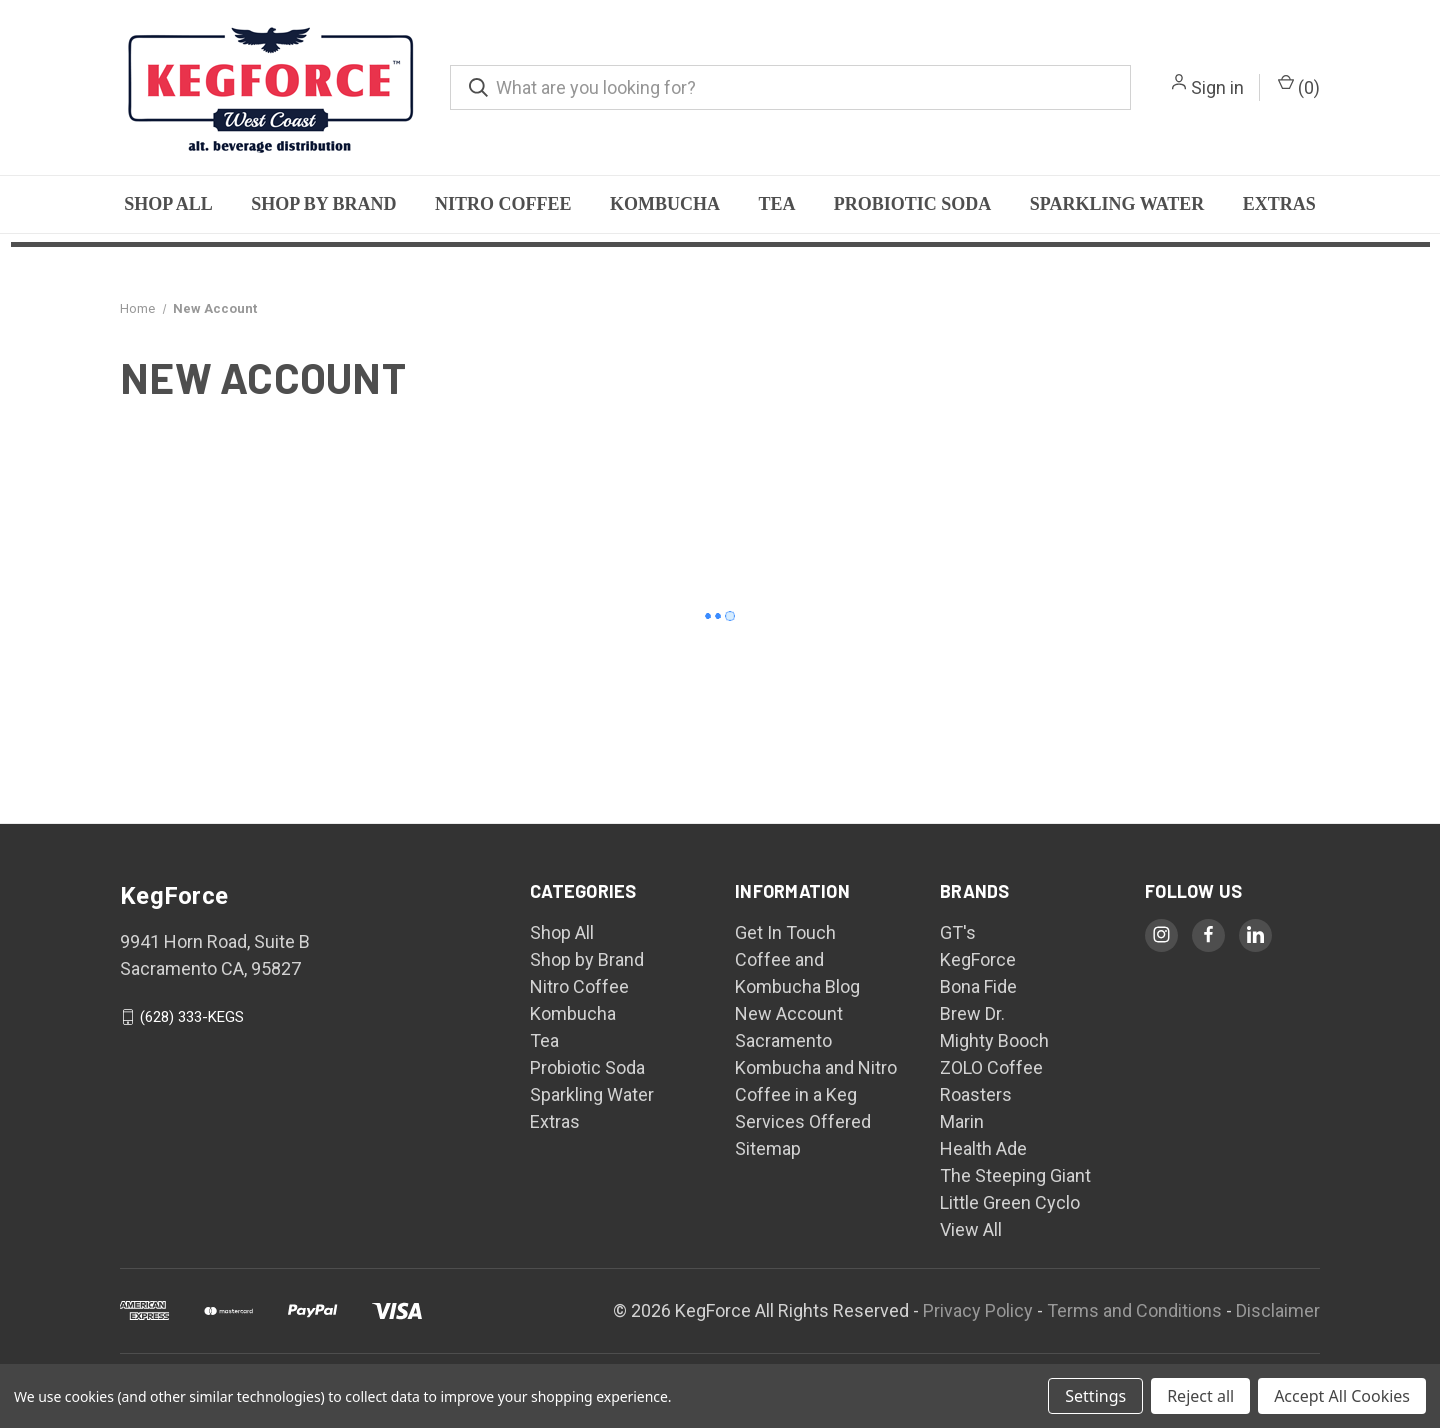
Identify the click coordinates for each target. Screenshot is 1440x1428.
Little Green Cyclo (1010, 1202)
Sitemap (768, 1148)
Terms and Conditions (1134, 1310)
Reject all (1200, 1396)
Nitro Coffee (503, 204)
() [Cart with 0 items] (1299, 86)
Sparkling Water (1117, 204)
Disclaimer (1278, 1310)
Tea (776, 204)
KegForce (978, 959)
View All (971, 1229)
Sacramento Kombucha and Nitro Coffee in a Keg (816, 1067)
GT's (958, 932)
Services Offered (803, 1121)
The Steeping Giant (1015, 1175)
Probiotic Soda (913, 204)
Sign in (1217, 87)
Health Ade (983, 1148)
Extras (1279, 204)
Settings (1095, 1396)
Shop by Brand (323, 204)
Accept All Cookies (1342, 1396)
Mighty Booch (994, 1040)
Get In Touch (785, 932)
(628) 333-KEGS (192, 1017)
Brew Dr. (972, 1013)
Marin (962, 1121)
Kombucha (665, 204)
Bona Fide (978, 986)
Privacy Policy (978, 1310)
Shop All (168, 204)
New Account (789, 1013)
